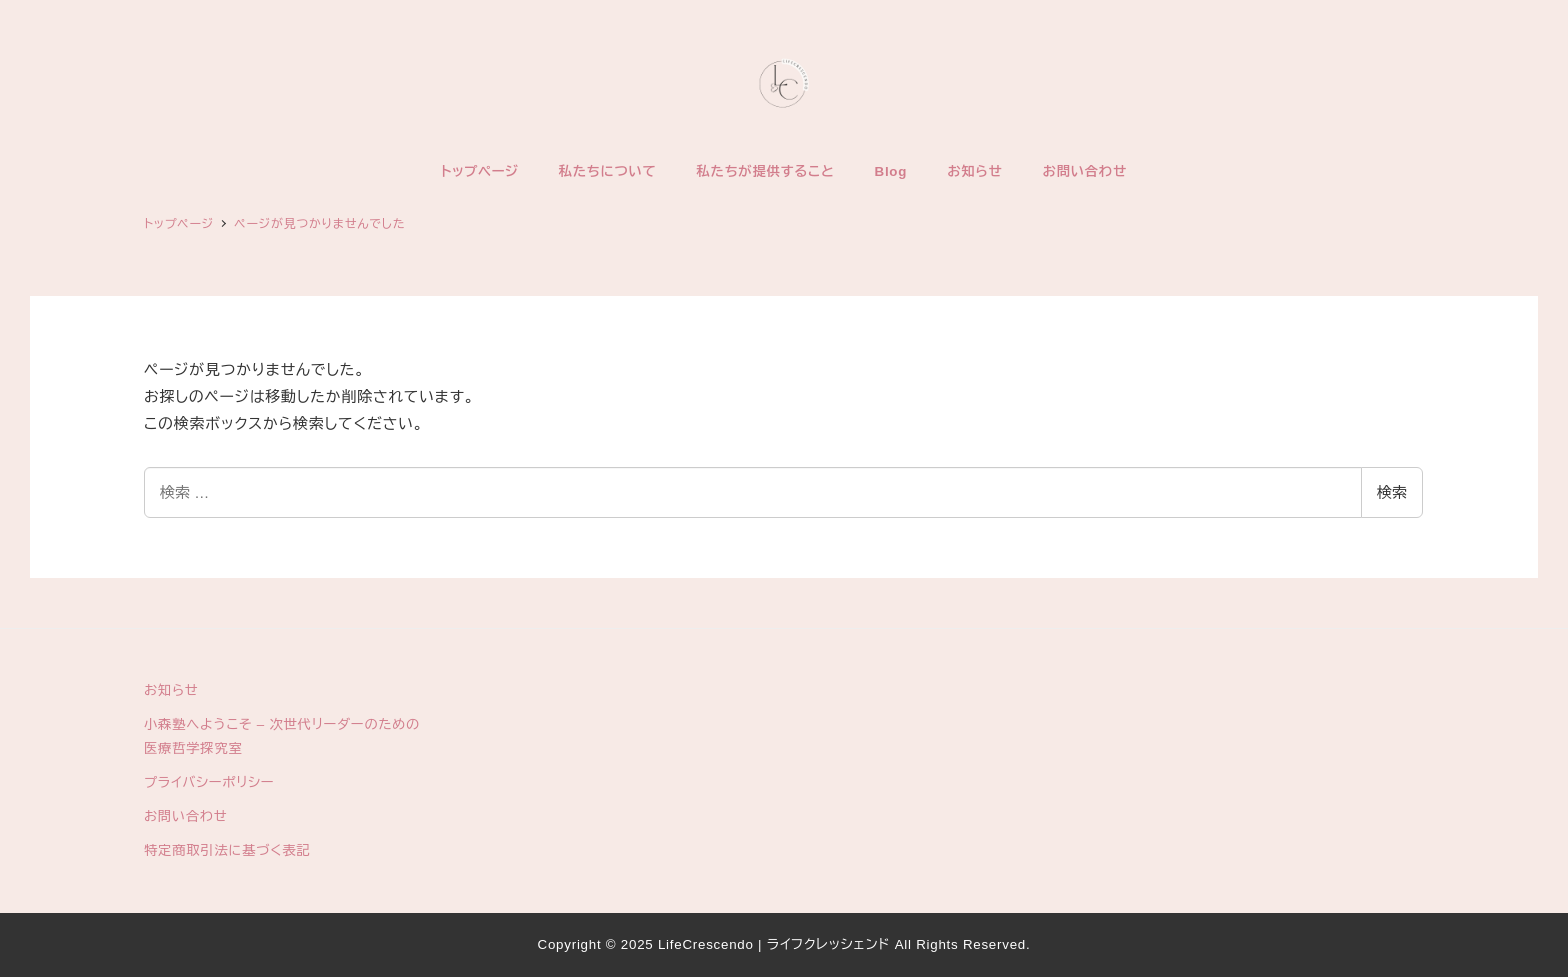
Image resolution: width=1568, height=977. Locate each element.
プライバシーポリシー (209, 782)
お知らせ (171, 690)
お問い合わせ (186, 816)
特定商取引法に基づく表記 (227, 850)
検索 (1392, 492)
